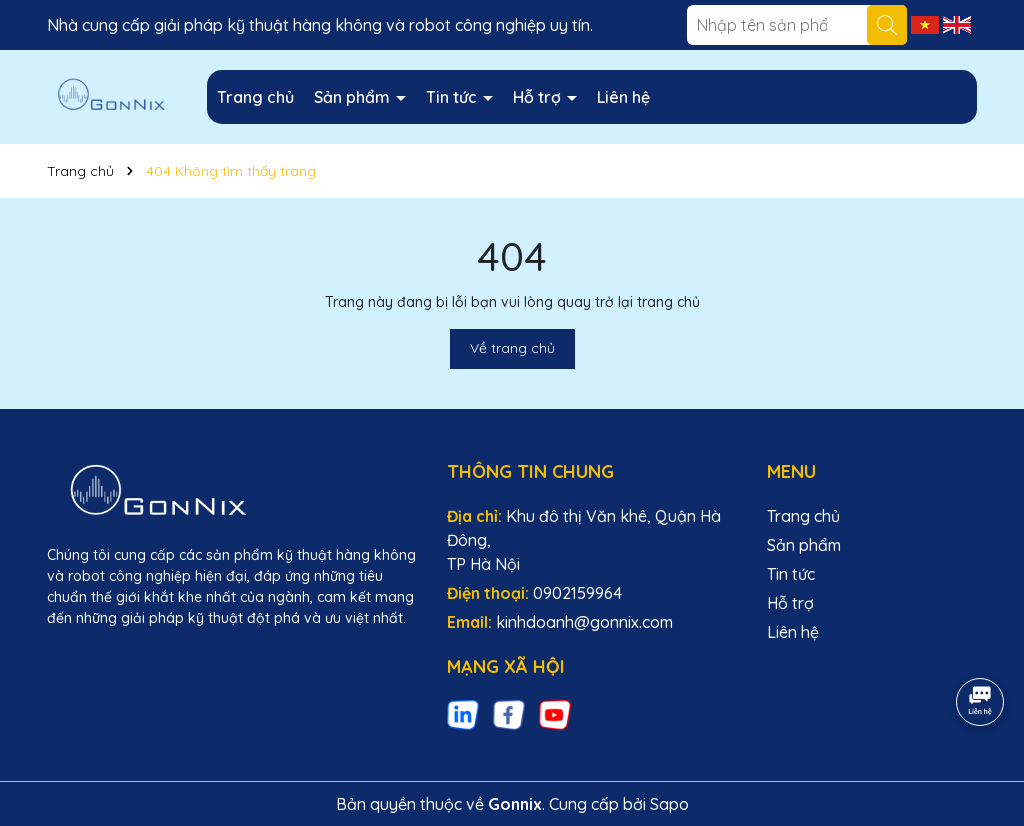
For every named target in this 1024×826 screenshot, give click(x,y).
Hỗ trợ (539, 97)
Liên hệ (623, 97)
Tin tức (453, 97)
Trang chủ (255, 97)
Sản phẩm (354, 97)
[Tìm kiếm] (887, 25)
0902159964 (577, 593)
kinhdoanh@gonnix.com (584, 622)
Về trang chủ (512, 348)
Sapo (669, 804)
